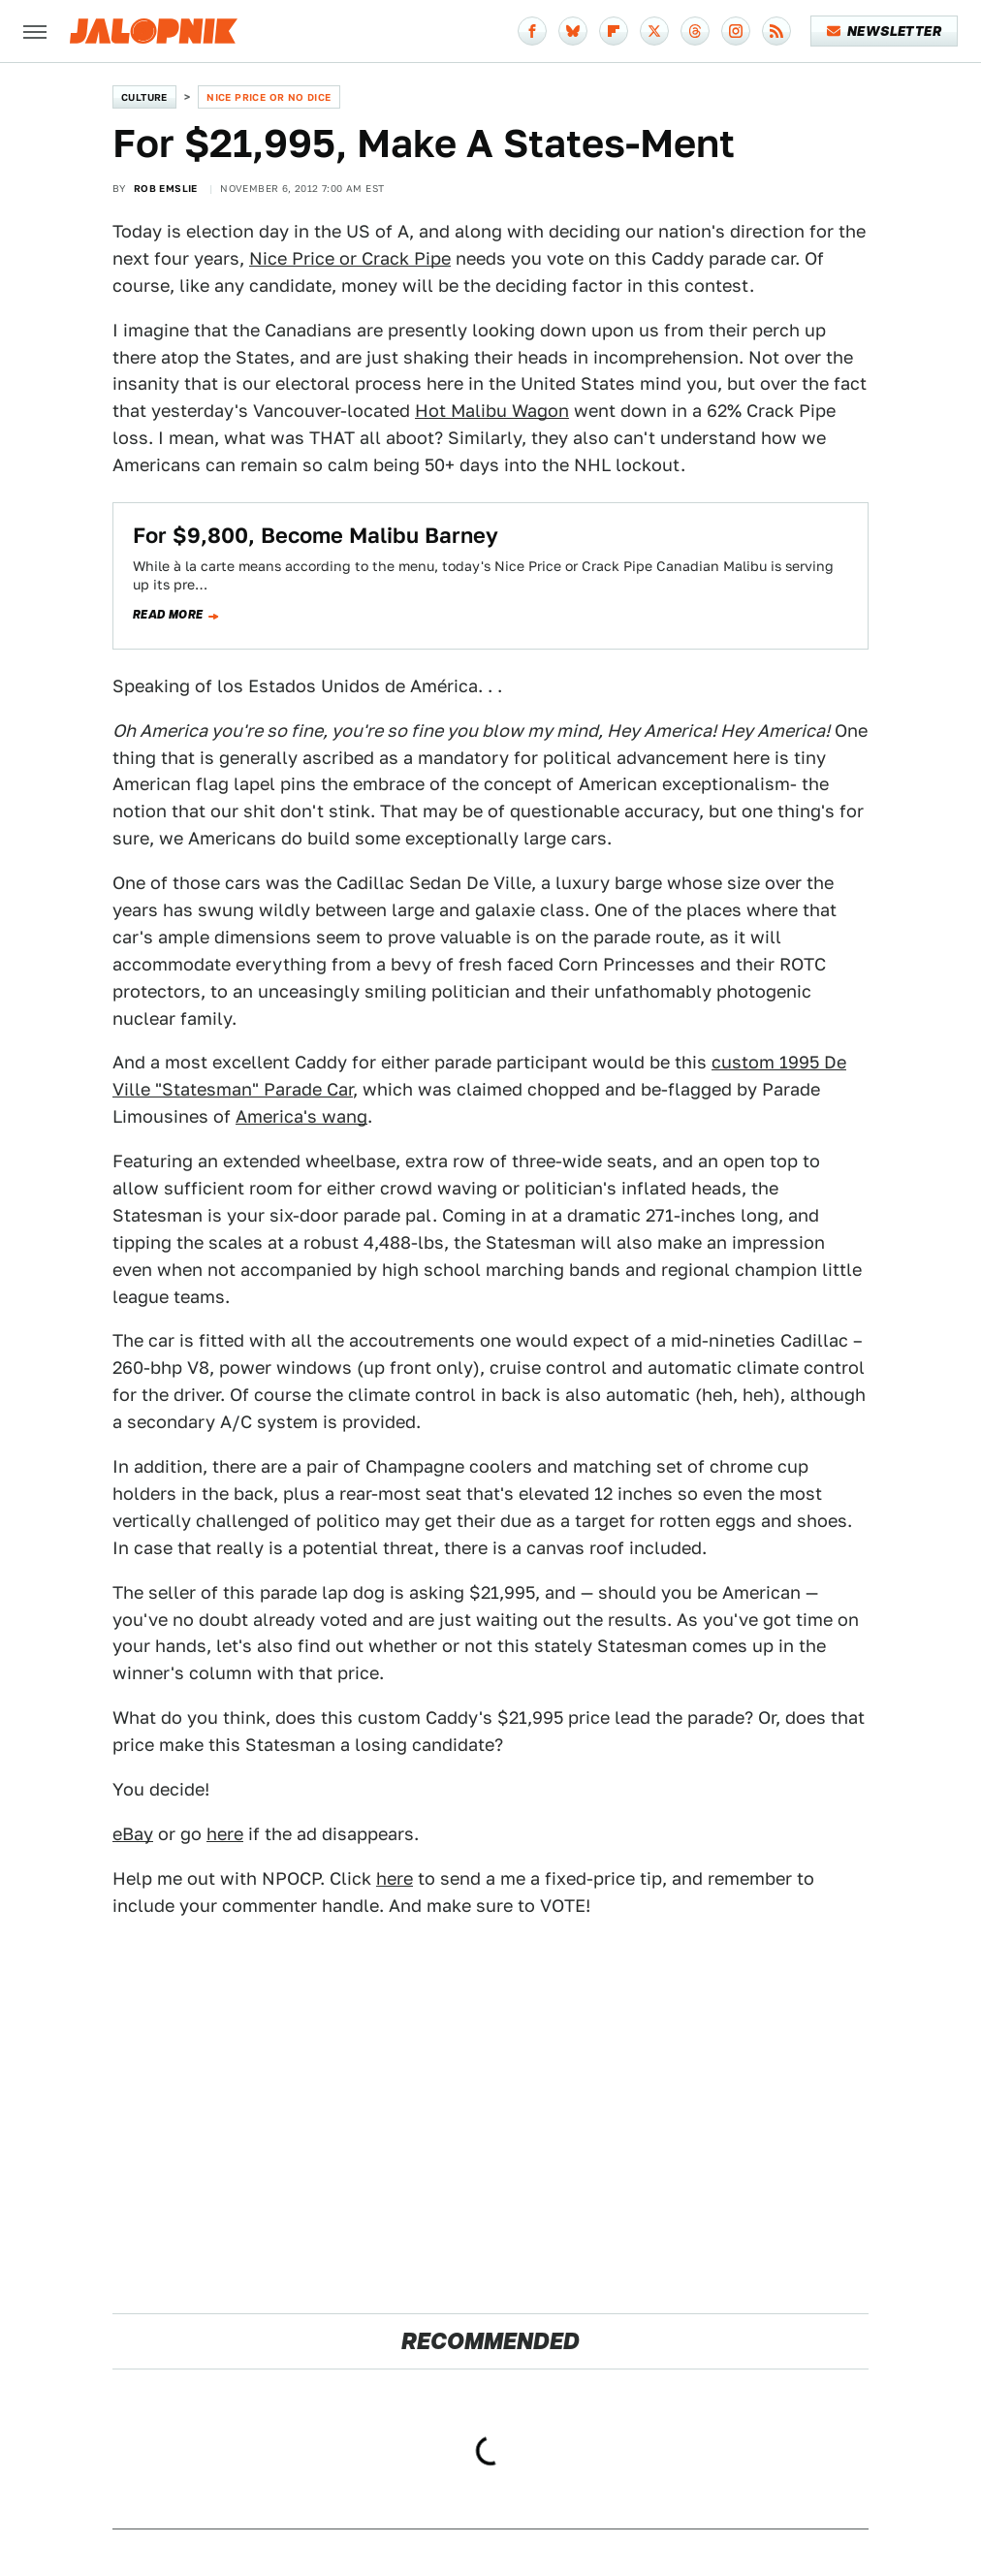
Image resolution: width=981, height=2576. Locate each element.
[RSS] (776, 31)
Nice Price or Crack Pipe (350, 258)
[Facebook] (532, 31)
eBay (132, 1834)
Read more (168, 614)
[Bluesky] (572, 31)
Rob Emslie (166, 188)
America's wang (301, 1116)
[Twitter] (654, 31)
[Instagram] (735, 31)
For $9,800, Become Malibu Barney (315, 535)
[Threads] (695, 31)
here (224, 1834)
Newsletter (884, 31)
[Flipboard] (613, 31)
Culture (144, 97)
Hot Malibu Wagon (492, 410)
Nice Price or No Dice (268, 97)
